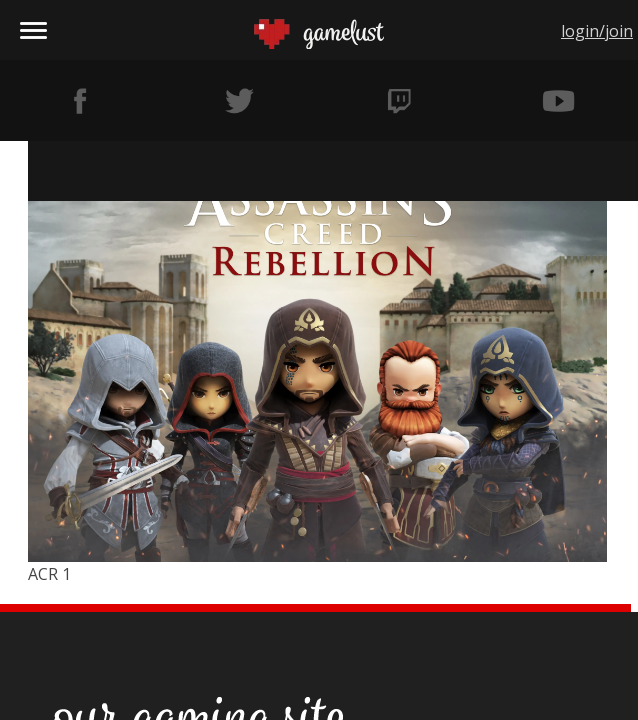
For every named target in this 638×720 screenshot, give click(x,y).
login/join (597, 31)
